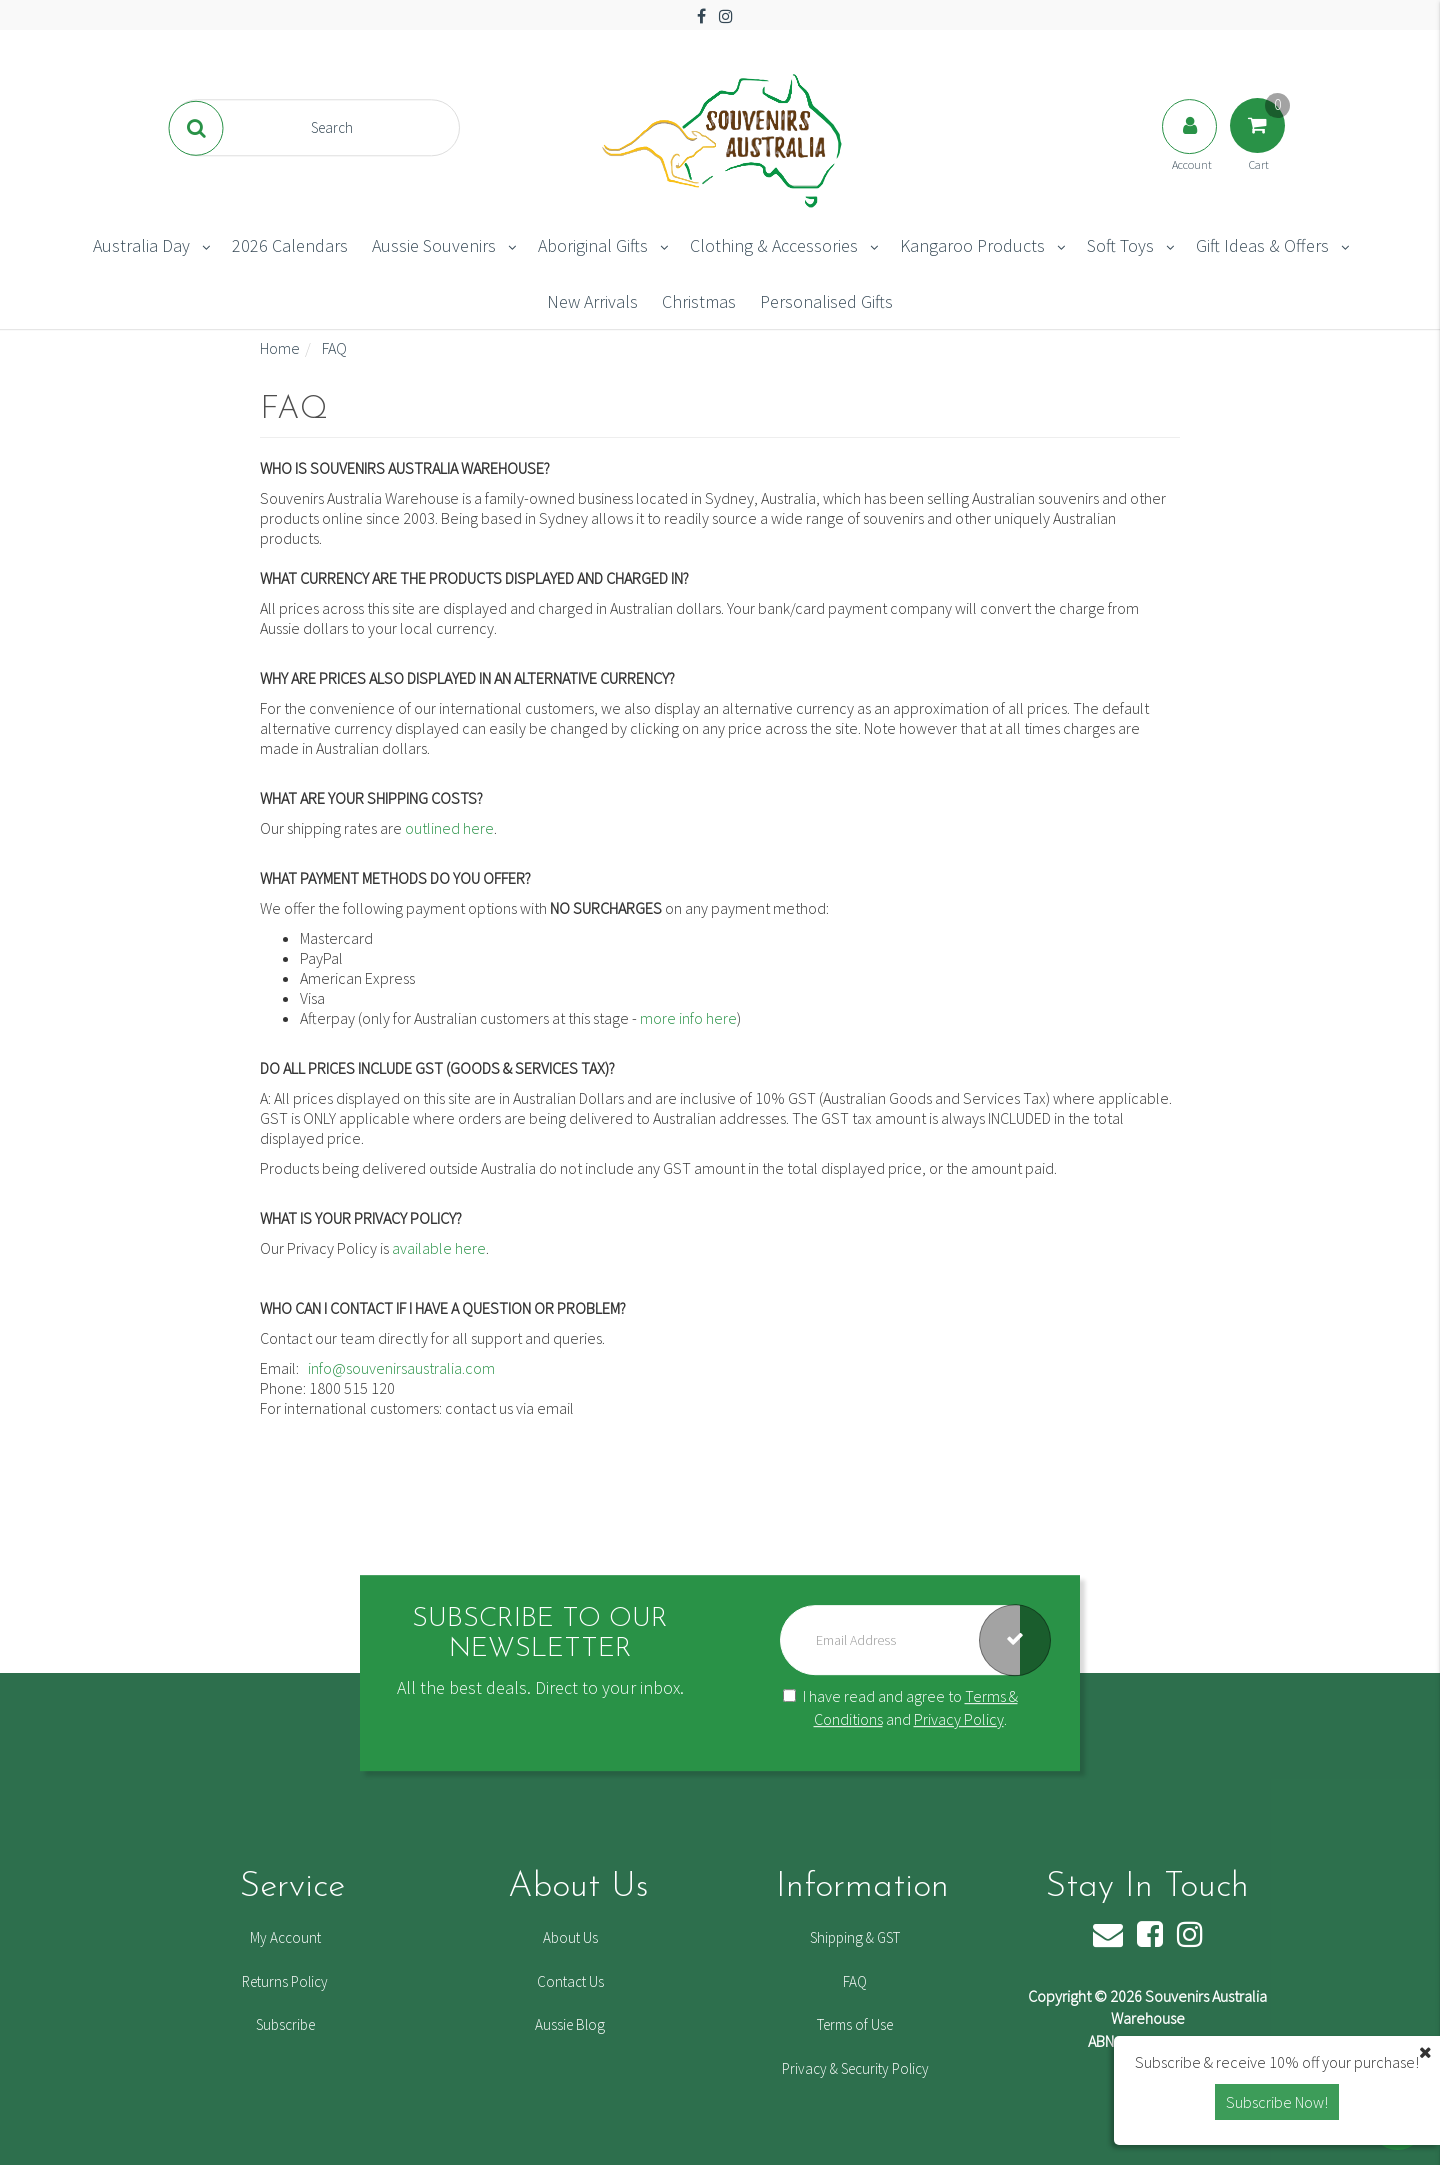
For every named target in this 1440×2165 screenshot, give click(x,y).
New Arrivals (592, 301)
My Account (285, 1937)
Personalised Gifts (826, 301)
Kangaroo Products (972, 245)
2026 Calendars (290, 245)
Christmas (699, 301)
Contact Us (570, 1981)
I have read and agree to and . (900, 1707)
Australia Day (141, 245)
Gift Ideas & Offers (1262, 245)
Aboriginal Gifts (593, 245)
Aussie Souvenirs (434, 245)
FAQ (855, 1981)
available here (439, 1248)
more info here (688, 1018)
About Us (570, 1937)
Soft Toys (1120, 245)
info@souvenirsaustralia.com (403, 1368)
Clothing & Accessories (774, 245)
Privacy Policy (959, 1719)
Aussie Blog (570, 2024)
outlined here (449, 828)
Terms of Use (855, 2024)
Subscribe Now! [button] (1277, 2102)
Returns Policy (285, 1981)
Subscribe (285, 2024)
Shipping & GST (855, 1937)
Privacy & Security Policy (855, 2068)
